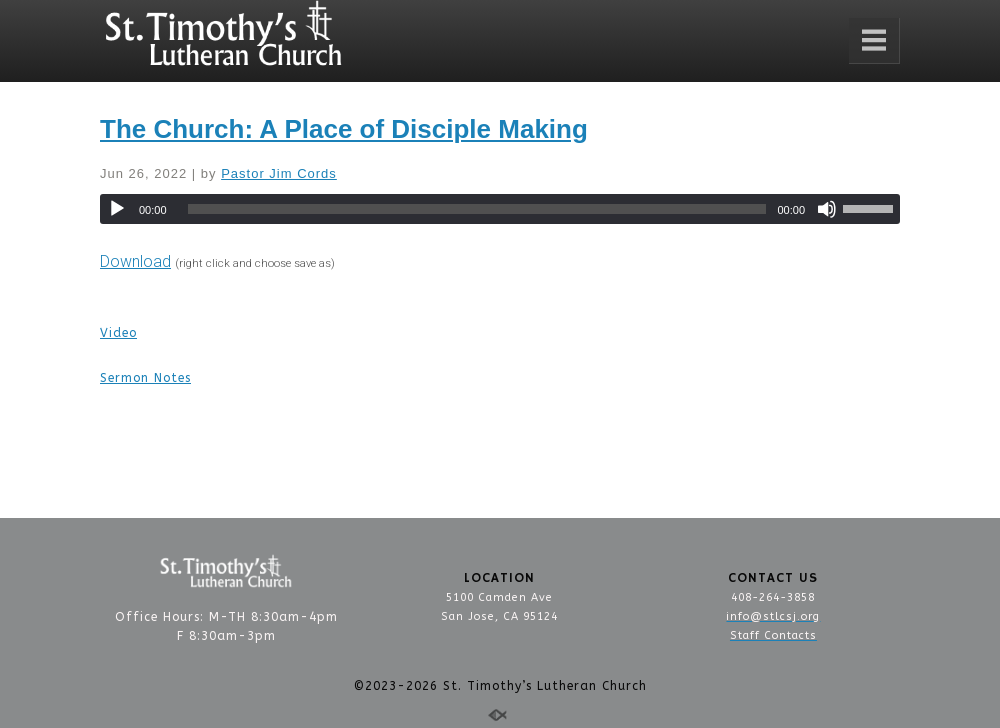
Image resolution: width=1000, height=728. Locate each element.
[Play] (117, 209)
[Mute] (827, 209)
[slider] (477, 209)
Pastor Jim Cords (279, 173)
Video (118, 333)
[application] (500, 209)
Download (135, 261)
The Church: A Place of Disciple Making (344, 129)
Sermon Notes (145, 378)
